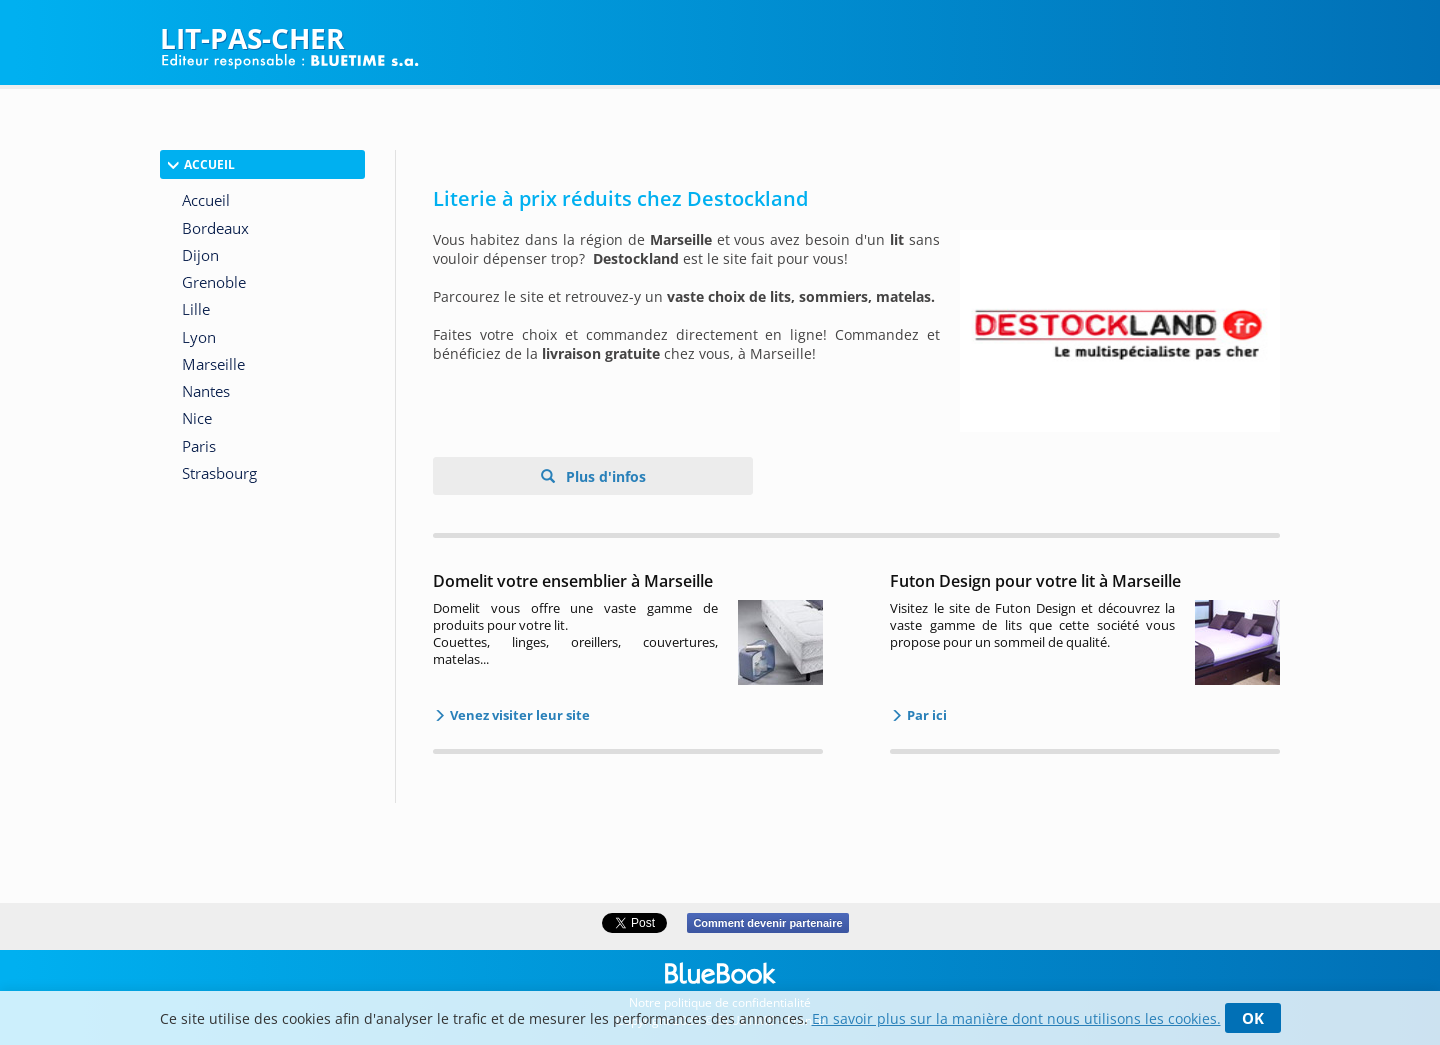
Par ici (925, 715)
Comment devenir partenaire (767, 923)
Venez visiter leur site (518, 715)
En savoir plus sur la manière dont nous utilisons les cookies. (1016, 1018)
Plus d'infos (604, 476)
